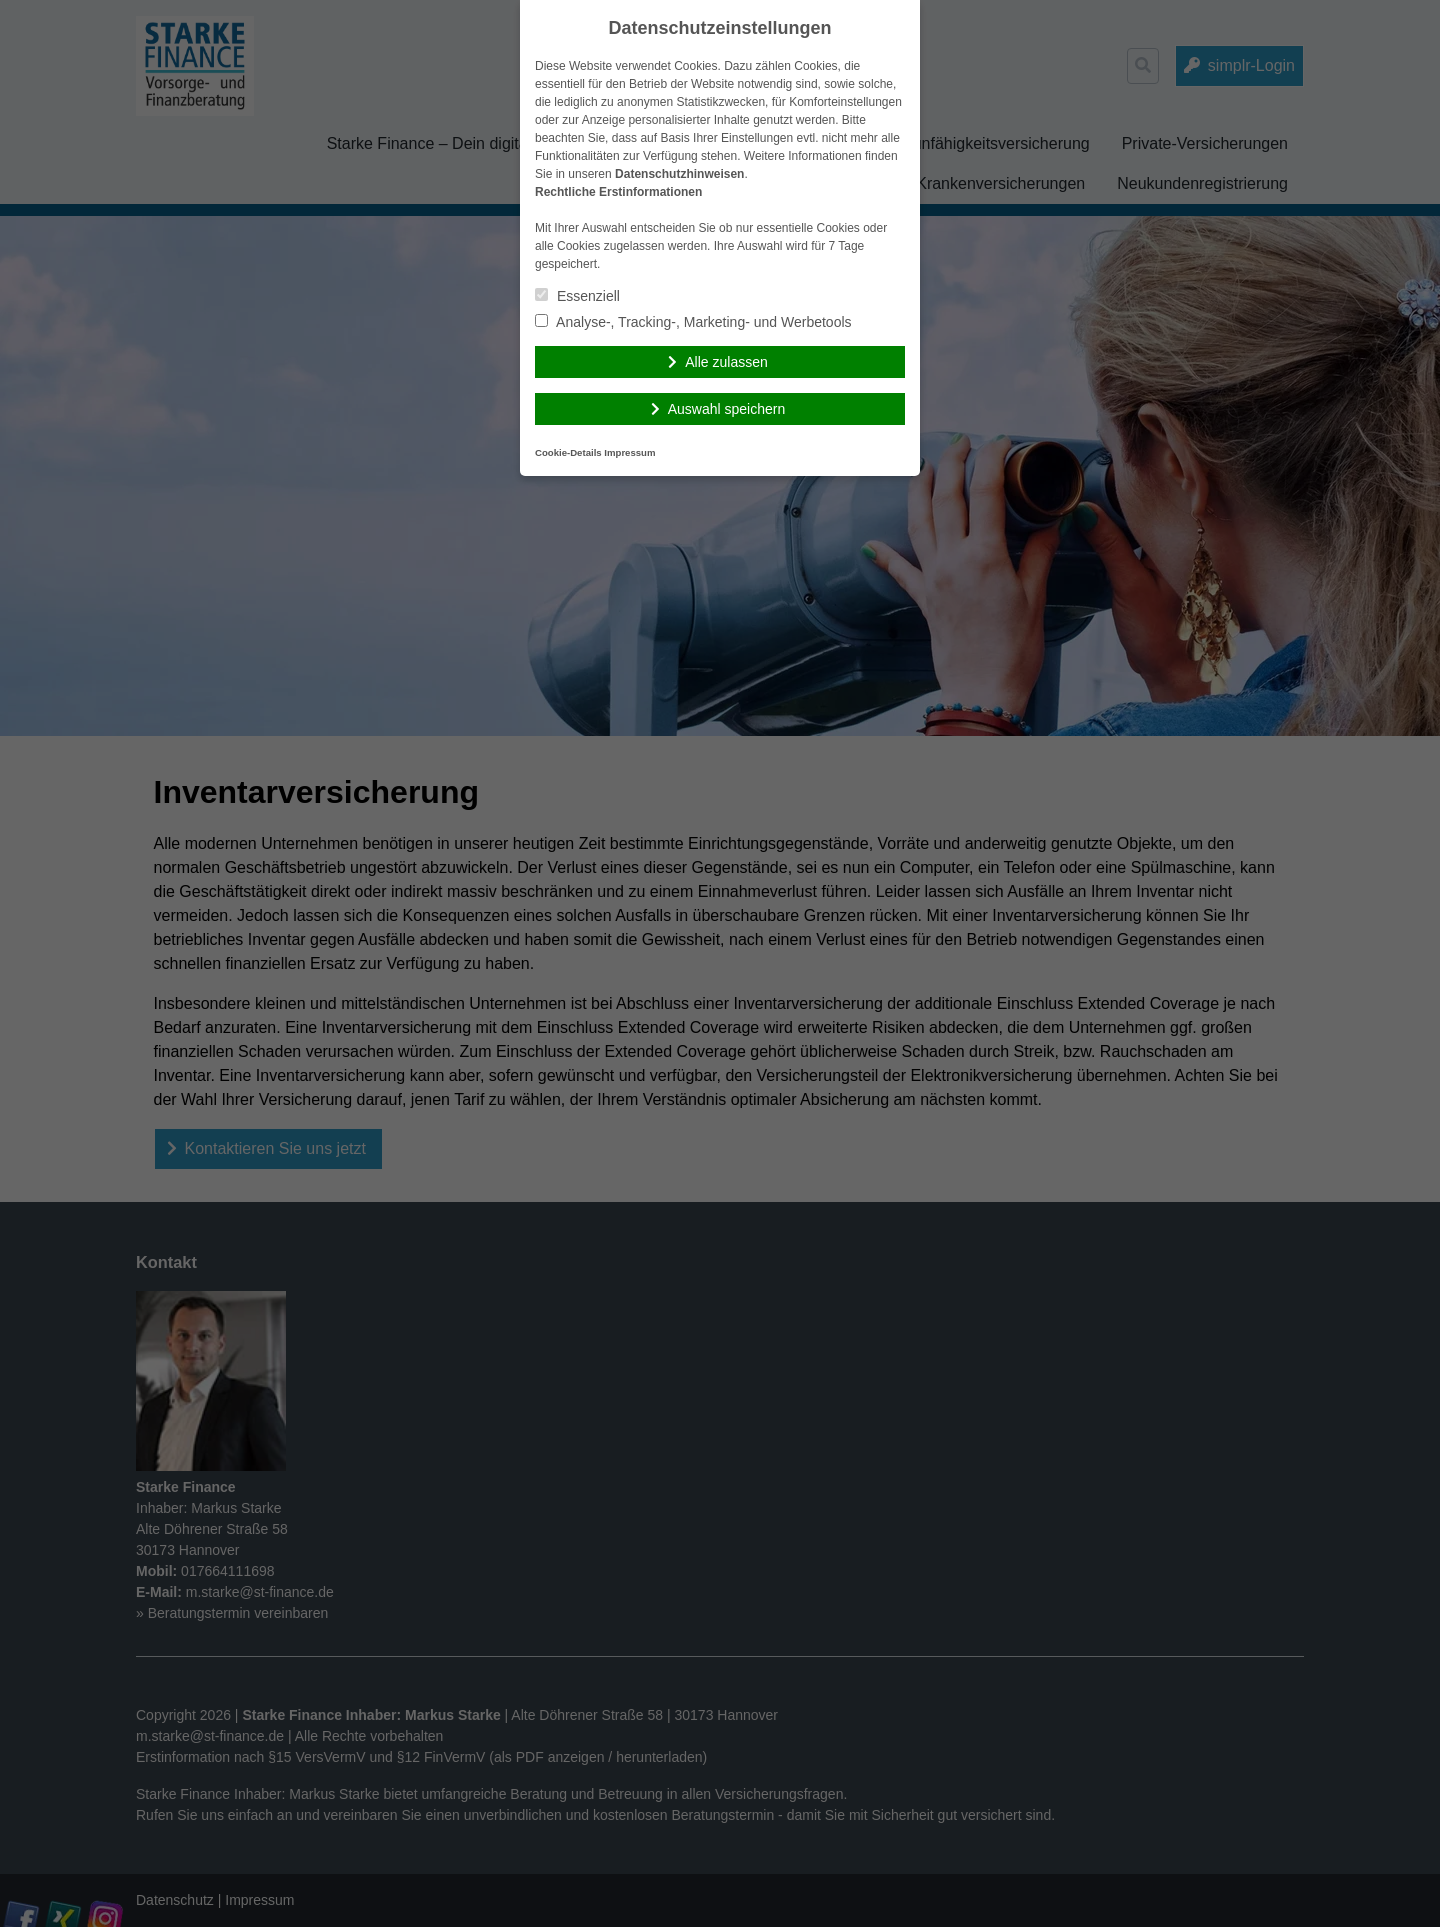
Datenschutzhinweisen (679, 174)
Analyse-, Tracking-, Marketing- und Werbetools (693, 322)
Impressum (629, 452)
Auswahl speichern (727, 409)
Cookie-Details (568, 452)
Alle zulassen (726, 362)
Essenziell (577, 296)
